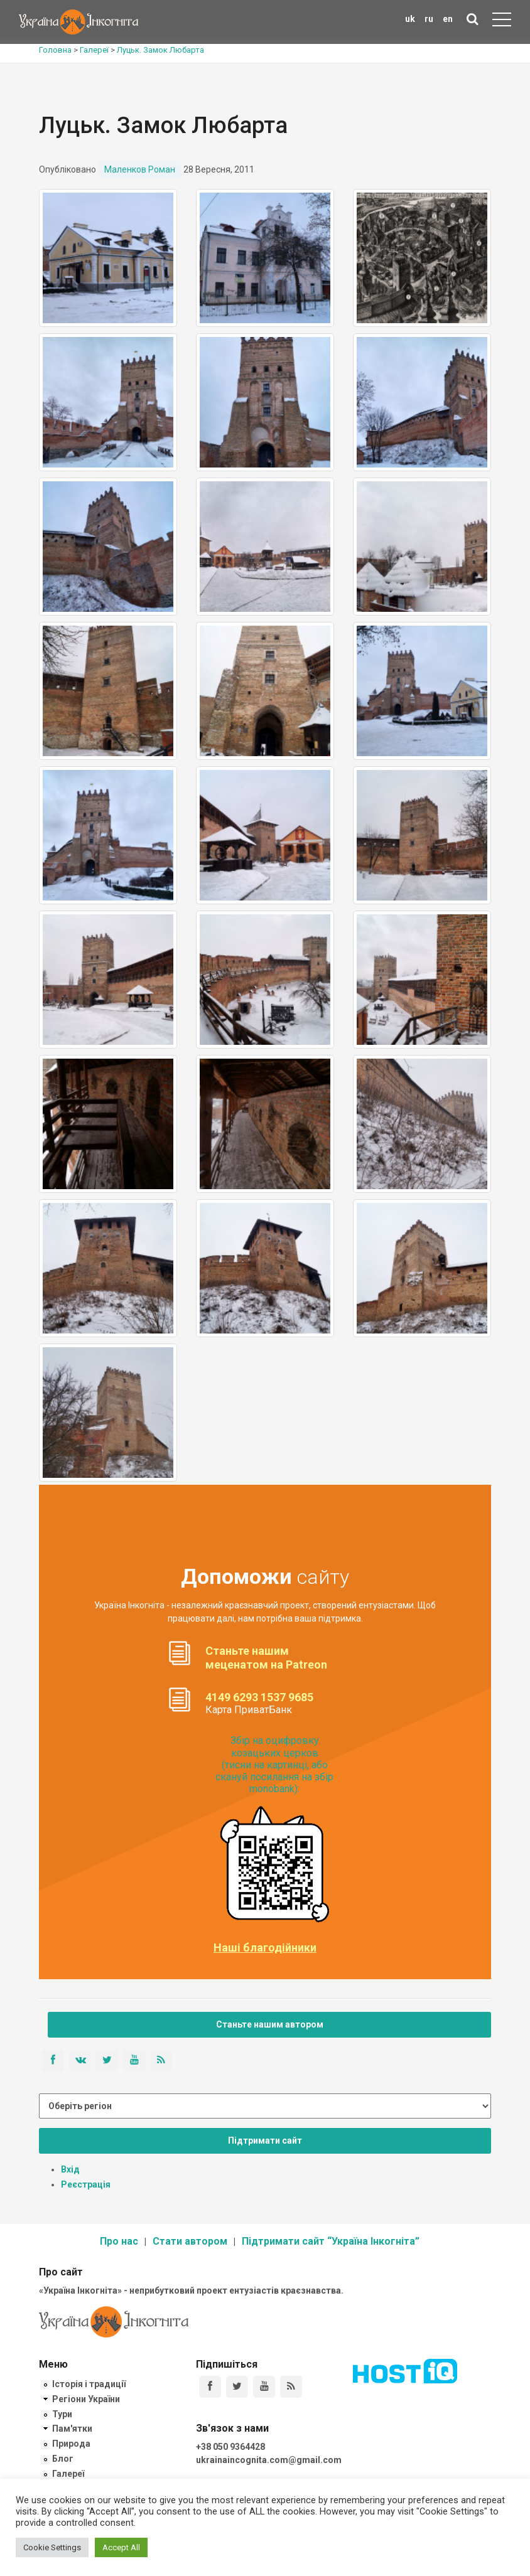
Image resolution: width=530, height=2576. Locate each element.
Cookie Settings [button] (52, 2547)
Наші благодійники (265, 1948)
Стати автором (190, 2241)
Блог (62, 2459)
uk (410, 19)
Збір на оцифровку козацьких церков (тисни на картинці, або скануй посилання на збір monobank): (274, 1764)
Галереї (68, 2474)
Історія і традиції (89, 2384)
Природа (71, 2444)
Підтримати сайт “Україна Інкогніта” (330, 2241)
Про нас (119, 2241)
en (448, 19)
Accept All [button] (121, 2547)
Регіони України (86, 2399)
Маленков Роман (139, 169)
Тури (62, 2414)
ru (429, 19)
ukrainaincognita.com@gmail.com (269, 2460)
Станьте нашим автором (269, 2024)
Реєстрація (86, 2184)
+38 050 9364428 (230, 2447)
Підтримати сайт (265, 2140)
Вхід (70, 2169)
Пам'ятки (72, 2429)
